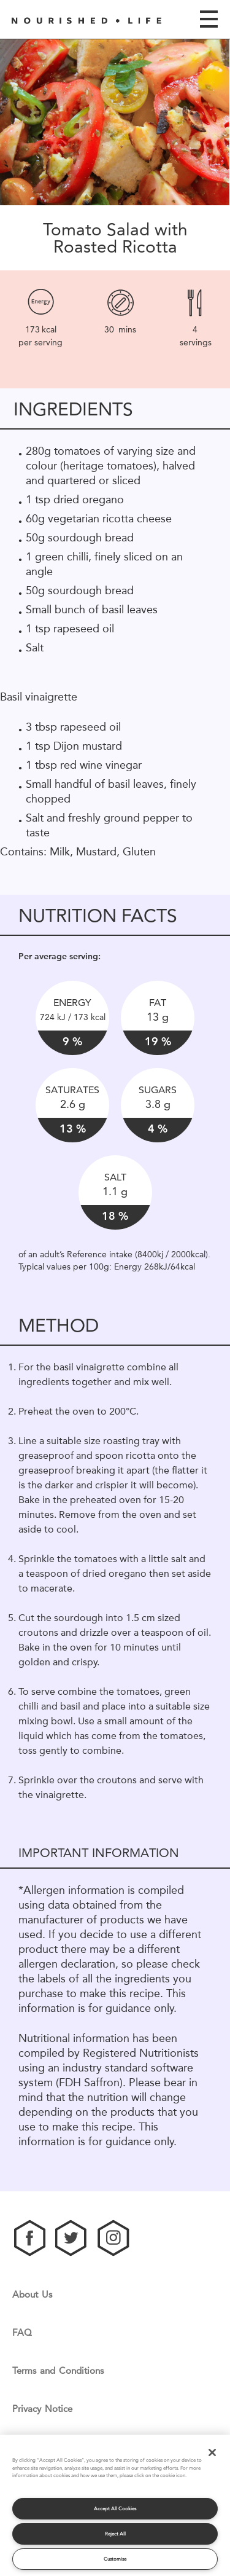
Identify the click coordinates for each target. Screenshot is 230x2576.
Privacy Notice (42, 2409)
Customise (115, 2559)
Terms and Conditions (58, 2371)
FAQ (22, 2333)
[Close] (212, 2452)
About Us (32, 2294)
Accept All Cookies (115, 2508)
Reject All (115, 2534)
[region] (115, 2505)
